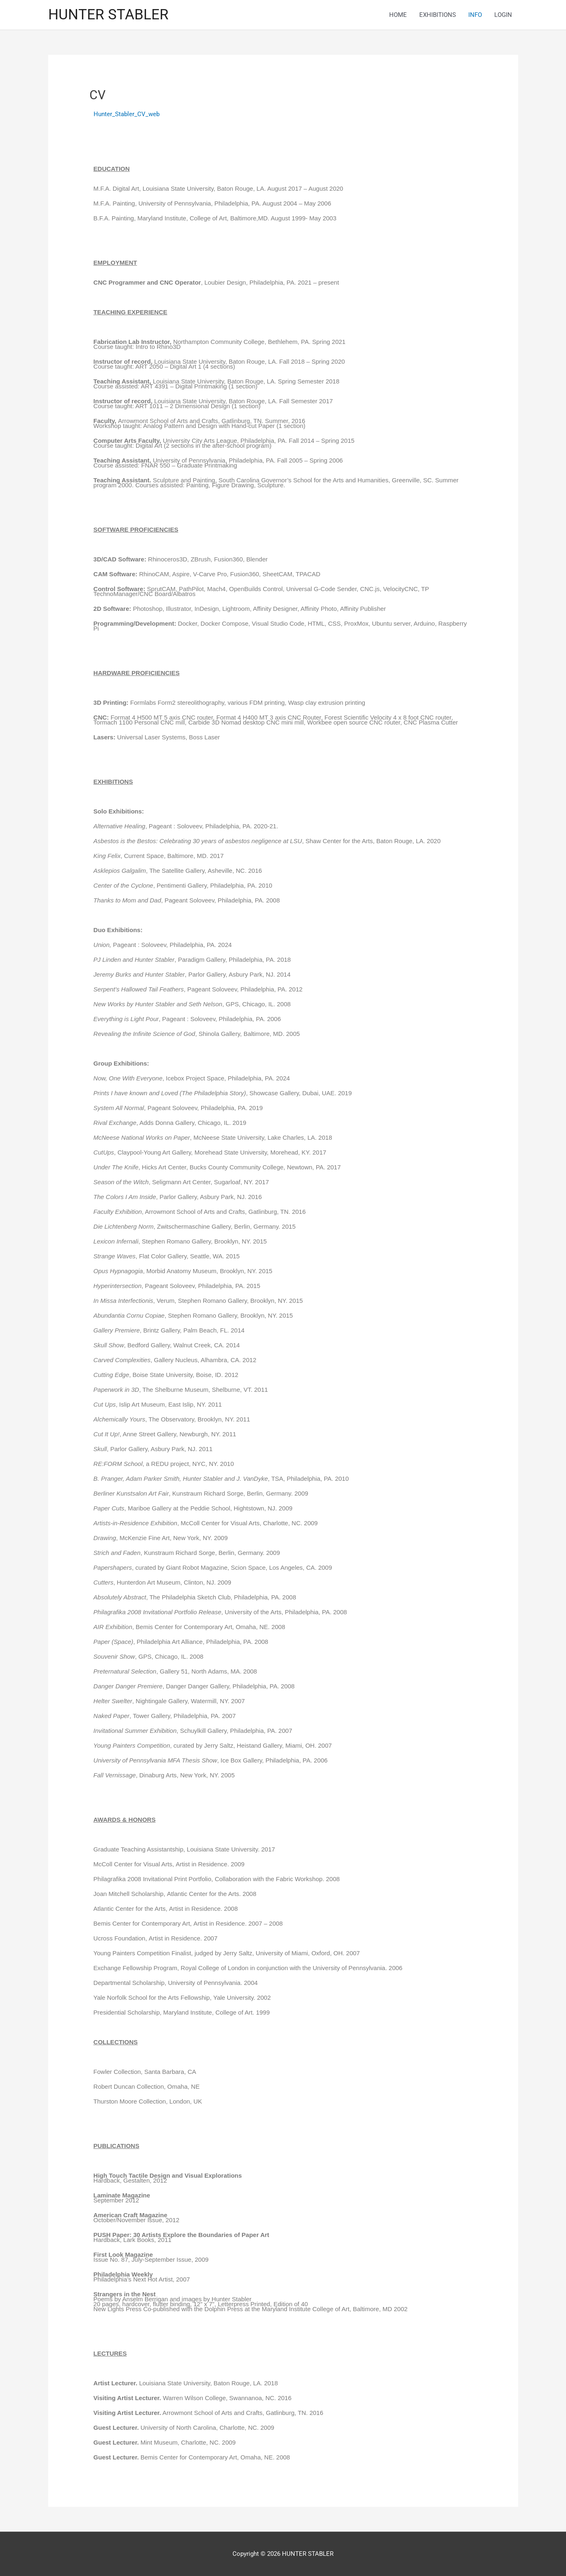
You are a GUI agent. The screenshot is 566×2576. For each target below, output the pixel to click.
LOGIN (503, 15)
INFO (475, 15)
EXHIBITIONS (437, 15)
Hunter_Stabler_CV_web (127, 114)
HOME (398, 15)
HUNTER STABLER (108, 14)
